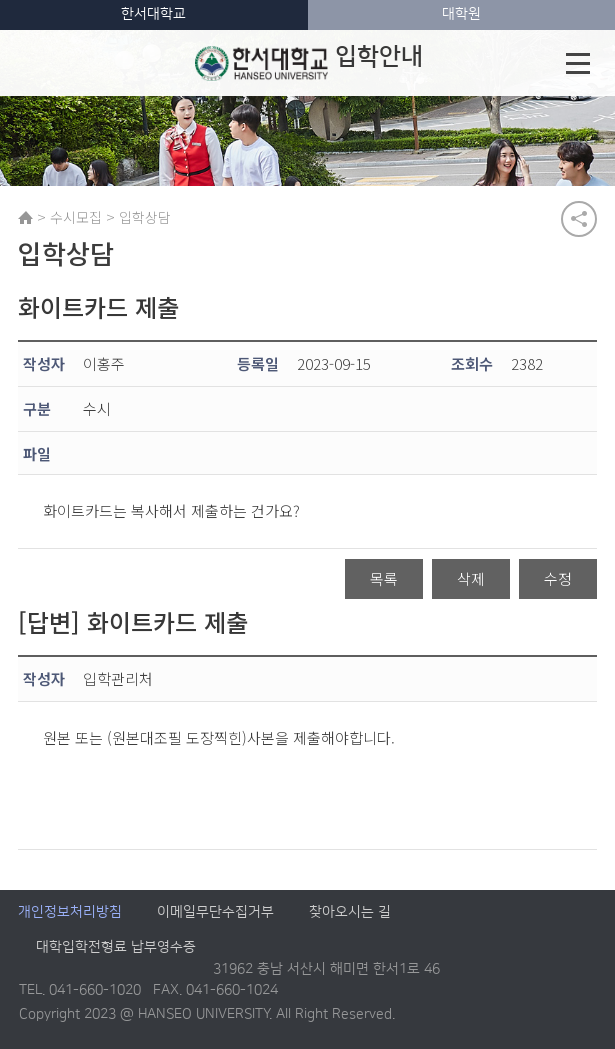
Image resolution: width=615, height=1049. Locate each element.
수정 (558, 578)
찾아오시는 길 (350, 913)
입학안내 (309, 63)
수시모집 (76, 217)
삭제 (471, 578)
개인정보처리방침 (70, 913)
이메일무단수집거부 (215, 913)
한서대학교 (153, 14)
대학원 (461, 14)
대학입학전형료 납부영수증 (116, 948)
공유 (579, 219)
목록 (384, 578)
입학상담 (145, 217)
